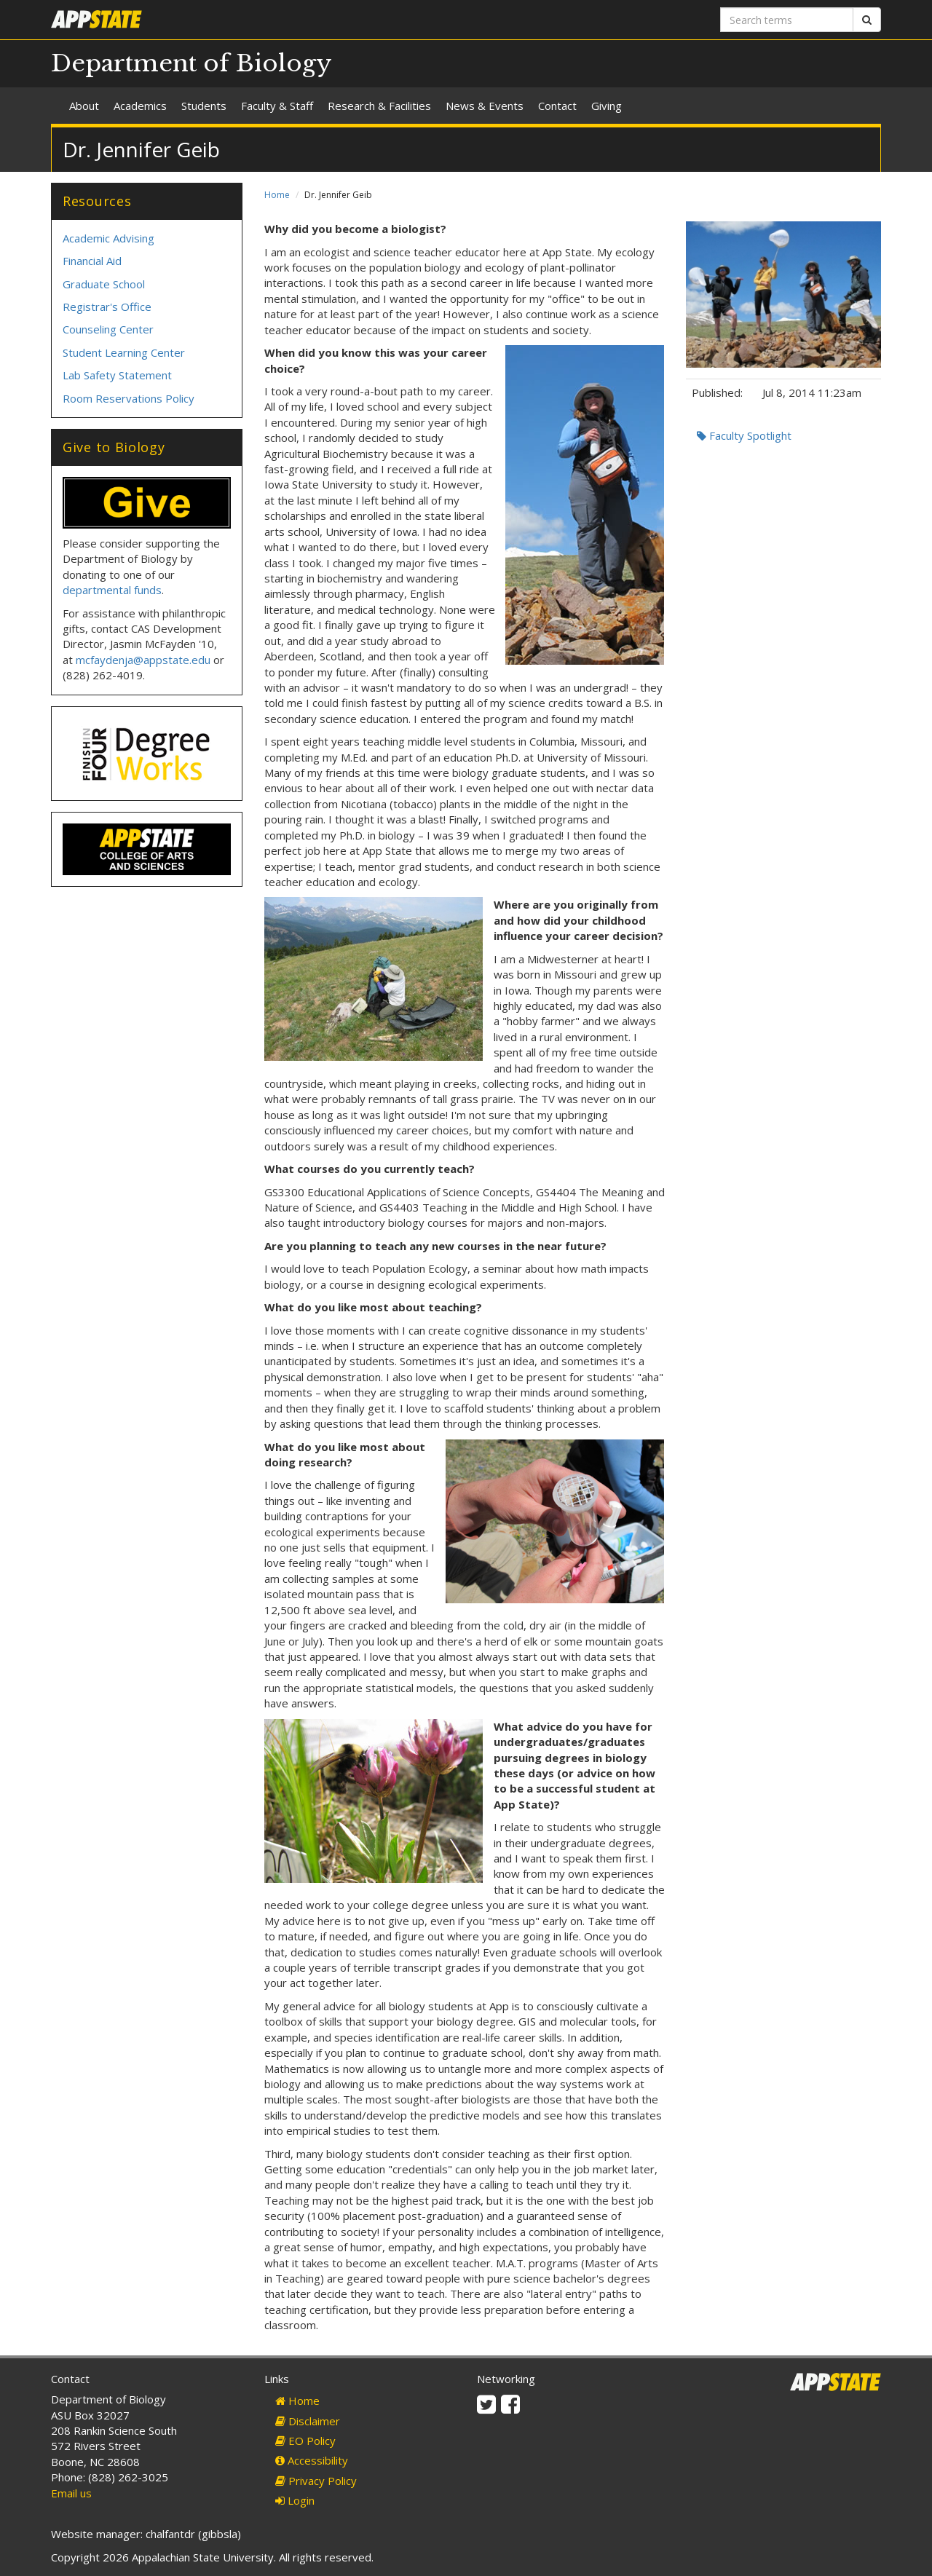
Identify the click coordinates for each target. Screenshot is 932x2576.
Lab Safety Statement (117, 375)
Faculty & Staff (277, 105)
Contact (557, 105)
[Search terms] (786, 19)
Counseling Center (108, 329)
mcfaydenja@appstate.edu (143, 659)
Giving (606, 105)
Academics (140, 105)
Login (295, 2500)
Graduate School (104, 284)
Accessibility (311, 2460)
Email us (71, 2493)
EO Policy (305, 2440)
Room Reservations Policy (128, 398)
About (84, 105)
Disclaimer (307, 2421)
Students (203, 105)
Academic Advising (108, 238)
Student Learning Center (124, 352)
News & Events (485, 105)
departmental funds (112, 589)
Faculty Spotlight (744, 435)
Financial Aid (92, 260)
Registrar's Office (107, 306)
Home (277, 195)
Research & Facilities (379, 105)
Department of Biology (191, 63)
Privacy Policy (316, 2480)
